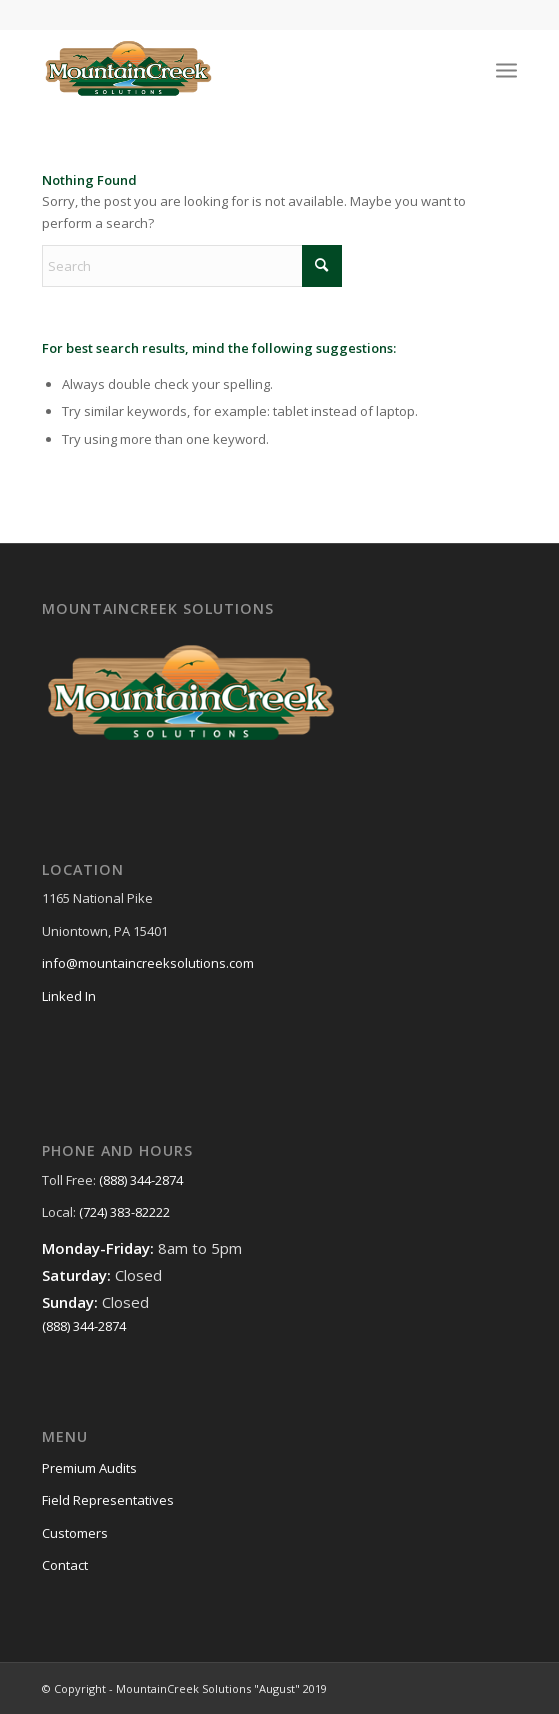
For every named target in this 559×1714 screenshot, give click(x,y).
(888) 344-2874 (141, 1180)
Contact (65, 1565)
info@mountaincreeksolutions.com (148, 963)
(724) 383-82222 (124, 1212)
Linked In (69, 996)
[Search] (192, 266)
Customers (75, 1533)
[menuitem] (506, 69)
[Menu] (506, 69)
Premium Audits (89, 1468)
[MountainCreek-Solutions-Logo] (232, 69)
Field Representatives (108, 1500)
